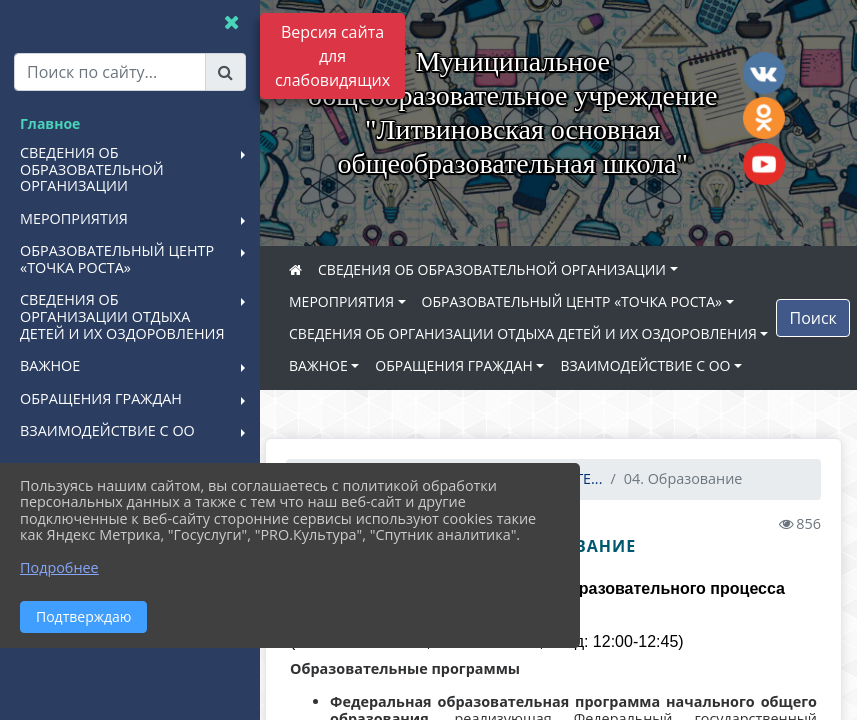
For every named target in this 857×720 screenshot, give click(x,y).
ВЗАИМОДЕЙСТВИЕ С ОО (655, 365)
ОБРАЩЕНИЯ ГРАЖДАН (464, 365)
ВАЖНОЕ (328, 365)
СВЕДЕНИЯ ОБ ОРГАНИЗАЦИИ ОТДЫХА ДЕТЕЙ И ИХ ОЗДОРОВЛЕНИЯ (533, 333)
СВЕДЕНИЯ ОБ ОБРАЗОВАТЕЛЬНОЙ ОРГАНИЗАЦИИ (502, 269)
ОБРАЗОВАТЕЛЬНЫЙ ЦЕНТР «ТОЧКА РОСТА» (582, 301)
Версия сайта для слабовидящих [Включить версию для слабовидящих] (332, 56)
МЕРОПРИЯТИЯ (351, 301)
